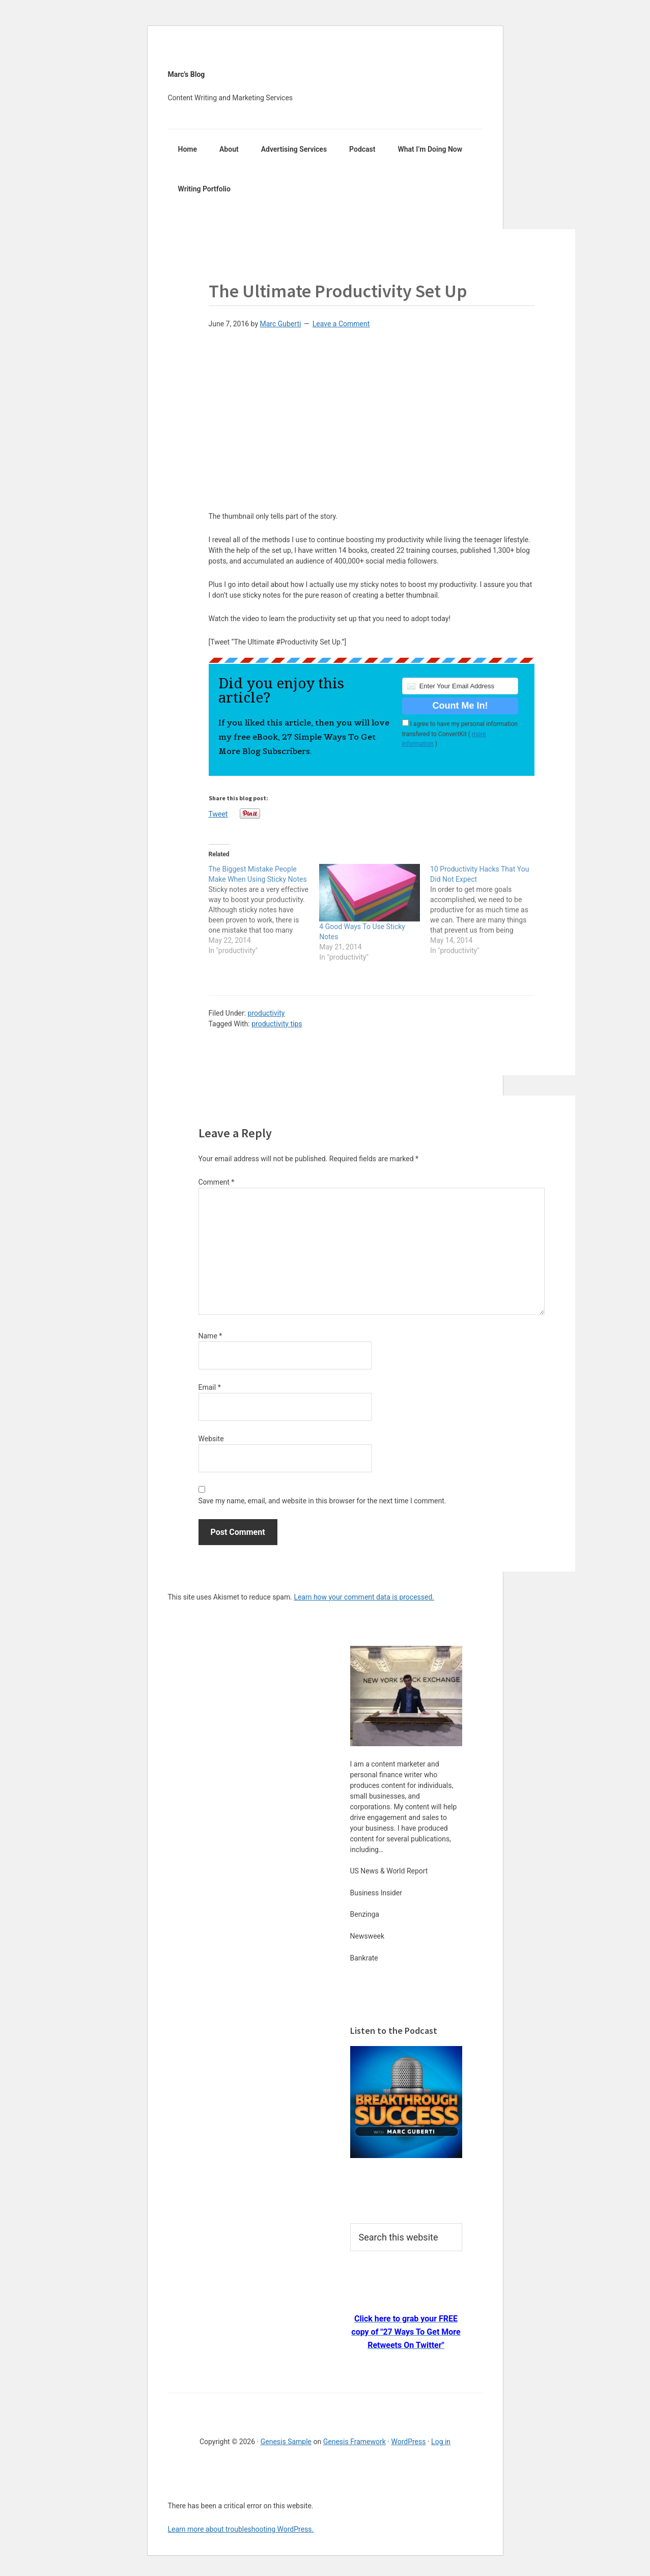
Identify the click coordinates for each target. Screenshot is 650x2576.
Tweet (218, 814)
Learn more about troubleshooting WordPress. (241, 2529)
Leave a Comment (341, 324)
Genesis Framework (354, 2442)
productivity (266, 1013)
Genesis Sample (286, 2442)
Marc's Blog (186, 74)
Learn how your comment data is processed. (364, 1597)
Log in (440, 2442)
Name (210, 1336)
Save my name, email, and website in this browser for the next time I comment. (322, 1501)
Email (210, 1387)
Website (211, 1439)
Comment (217, 1182)
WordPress (408, 2442)
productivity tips (276, 1024)
